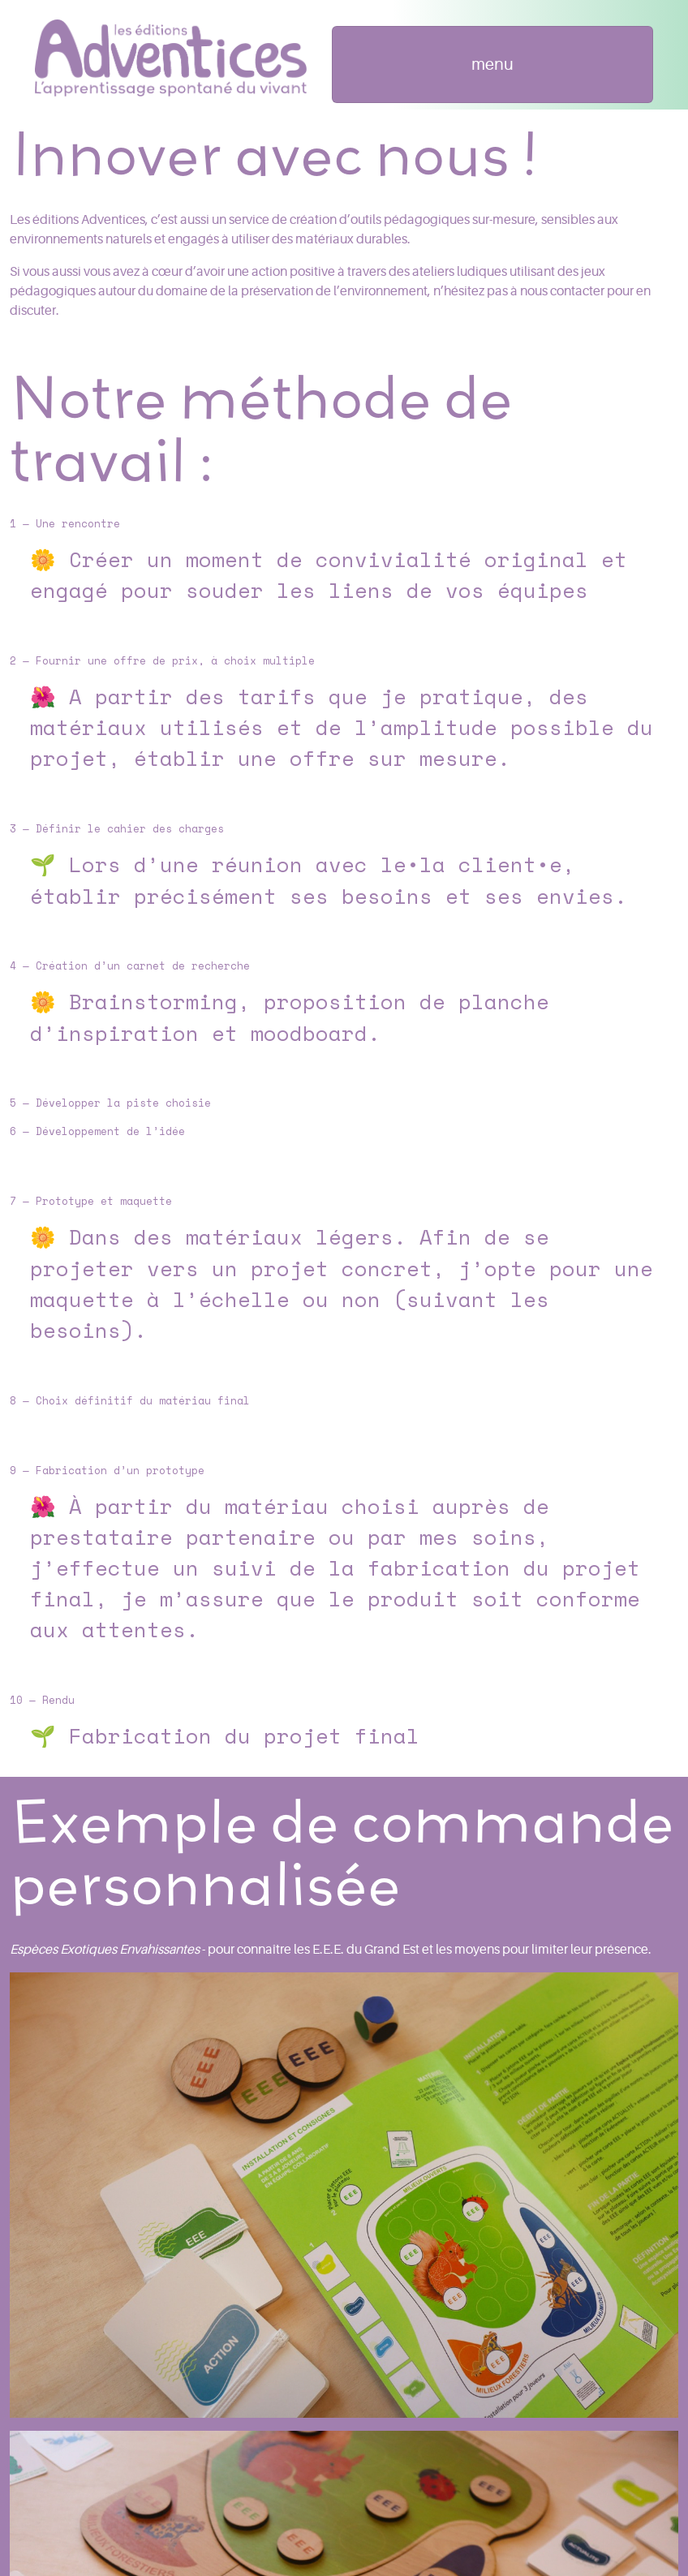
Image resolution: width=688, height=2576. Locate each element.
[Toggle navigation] (493, 64)
